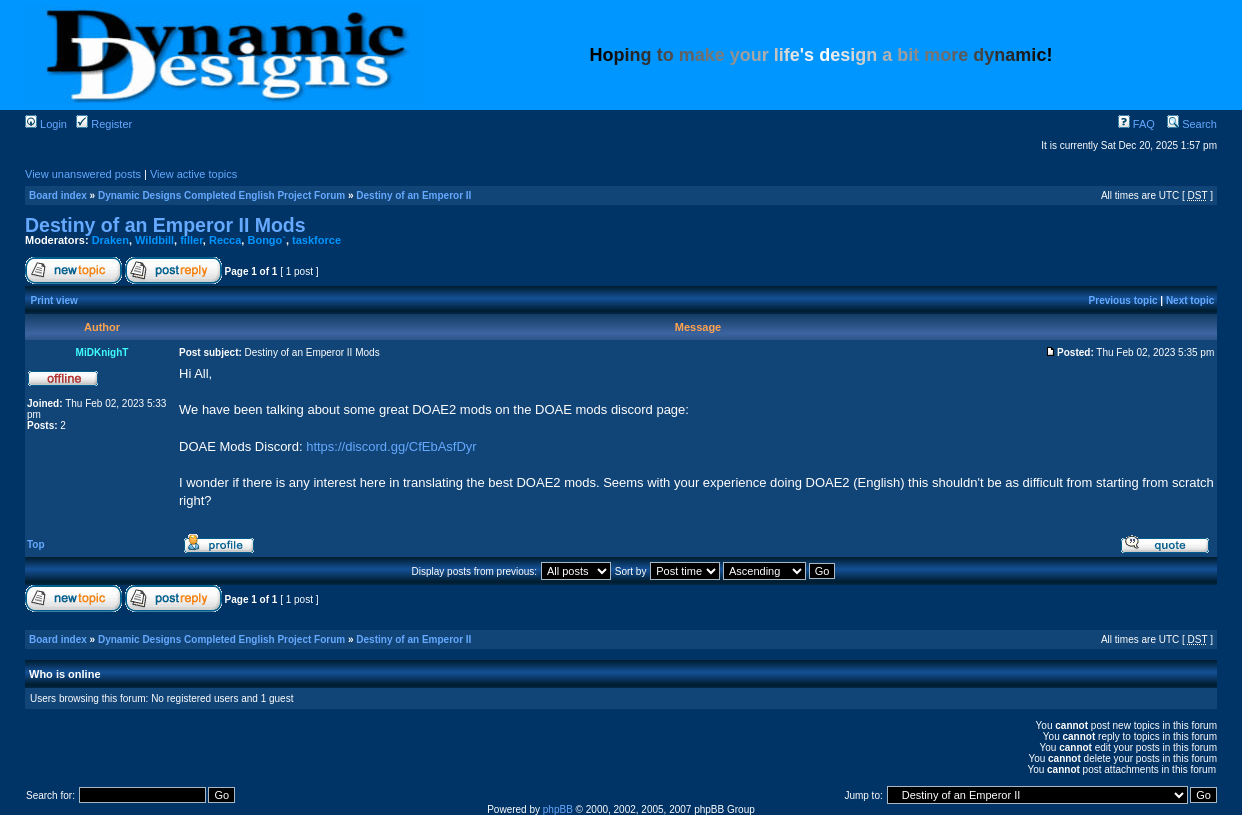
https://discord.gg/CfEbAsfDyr (391, 446)
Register (104, 124)
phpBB (558, 809)
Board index (58, 195)
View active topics (193, 174)
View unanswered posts (83, 174)
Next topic (1190, 300)
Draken (110, 240)
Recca (225, 240)
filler (191, 240)
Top (36, 544)
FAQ (1136, 124)
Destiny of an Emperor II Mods (165, 225)
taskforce (316, 240)
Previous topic (1123, 300)
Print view (54, 300)
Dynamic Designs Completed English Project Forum (221, 195)
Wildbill (154, 240)
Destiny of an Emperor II (413, 195)
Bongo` (266, 240)
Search (1192, 124)
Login (46, 124)
